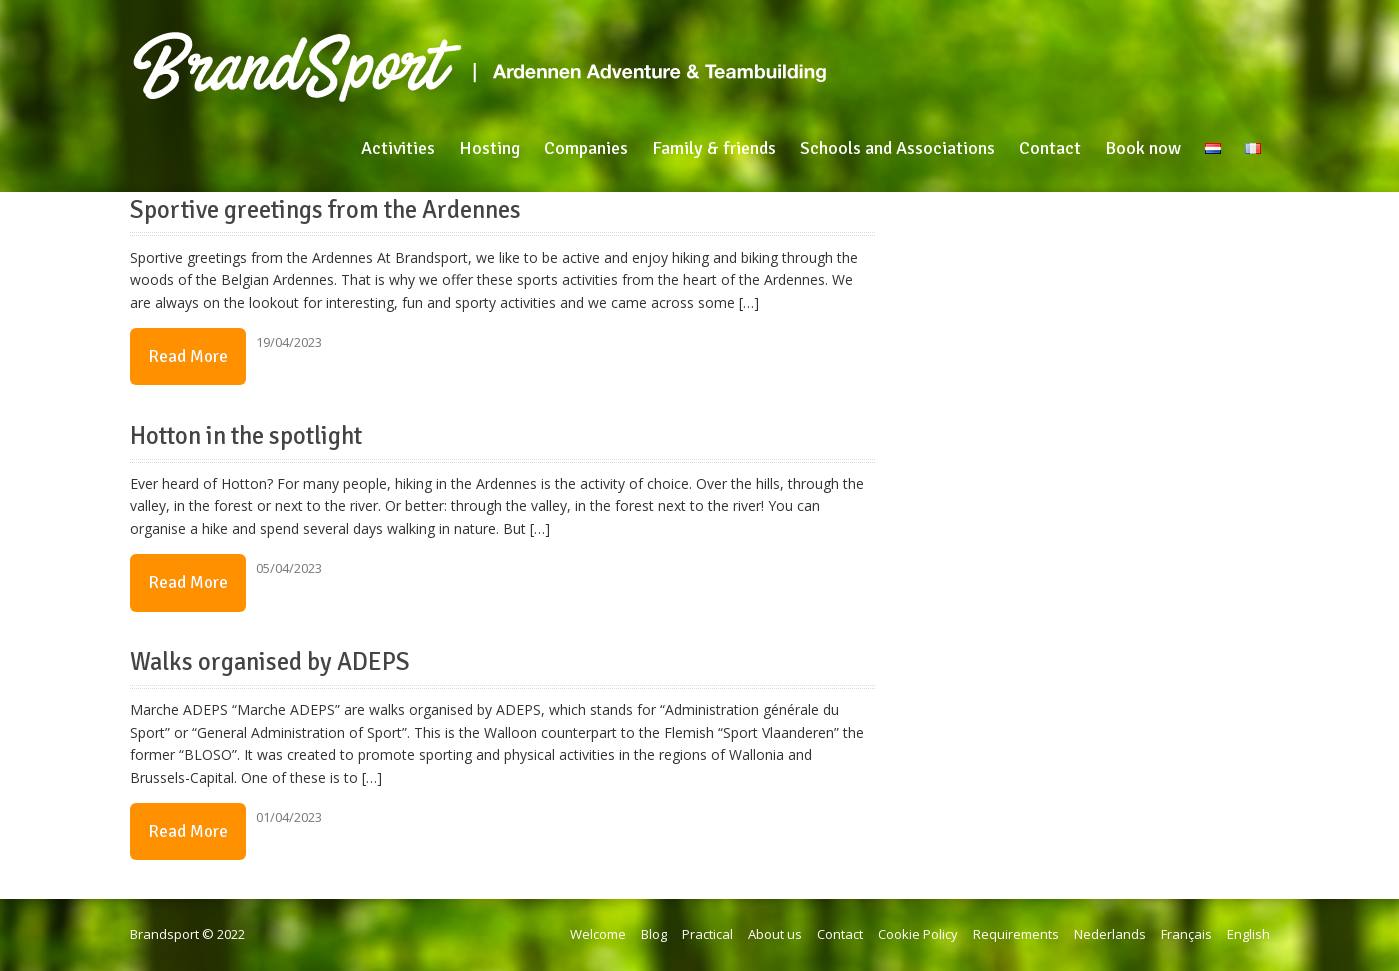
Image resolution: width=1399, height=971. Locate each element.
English (1248, 934)
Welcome (598, 934)
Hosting (489, 148)
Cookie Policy (918, 934)
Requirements (1016, 934)
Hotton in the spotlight (246, 436)
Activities (398, 148)
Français (1186, 934)
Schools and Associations (897, 148)
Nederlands (1110, 934)
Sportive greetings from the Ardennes (325, 210)
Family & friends (714, 148)
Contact (1050, 148)
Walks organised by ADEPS (270, 662)
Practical (707, 934)
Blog (654, 934)
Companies (586, 148)
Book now (1143, 148)
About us (775, 934)
